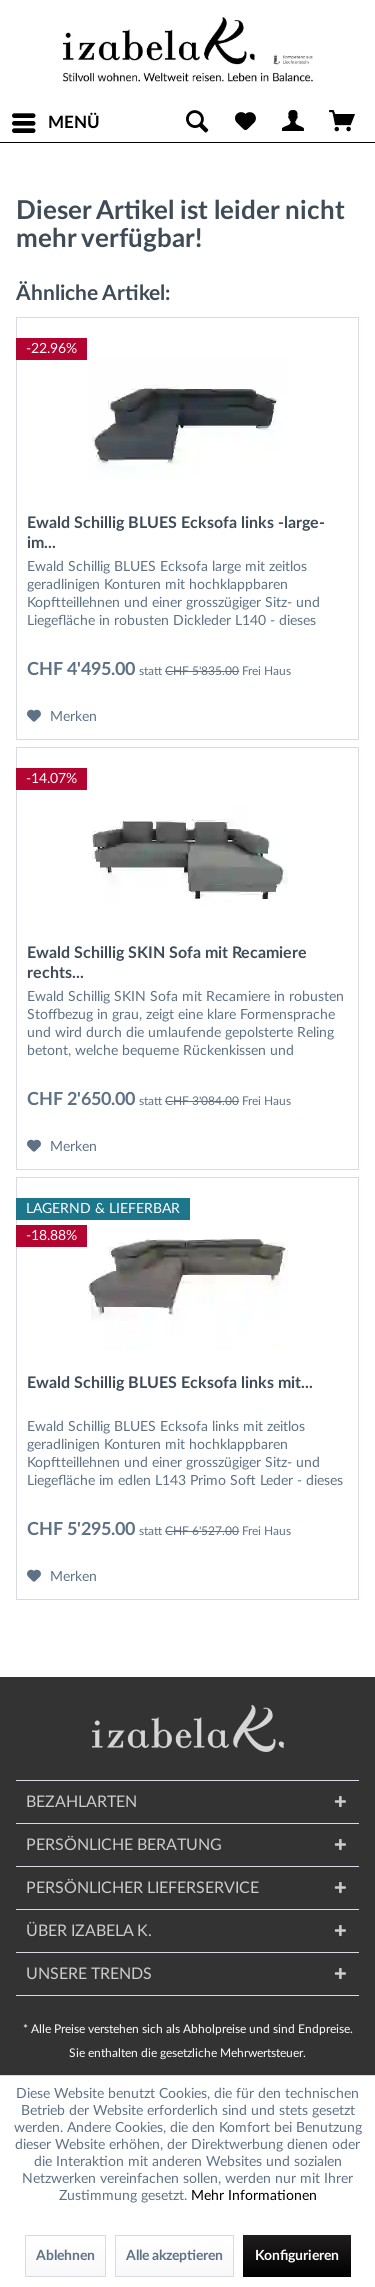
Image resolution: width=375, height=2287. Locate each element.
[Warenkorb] (343, 123)
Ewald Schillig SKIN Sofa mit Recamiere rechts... (167, 963)
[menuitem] (55, 123)
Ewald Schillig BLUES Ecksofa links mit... (170, 1383)
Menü (56, 119)
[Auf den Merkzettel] (62, 717)
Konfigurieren (297, 2256)
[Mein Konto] (294, 123)
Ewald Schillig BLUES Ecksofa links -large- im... (176, 533)
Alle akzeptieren (174, 2256)
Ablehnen (65, 2256)
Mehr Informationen (254, 2196)
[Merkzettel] (245, 123)
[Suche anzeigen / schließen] (196, 123)
